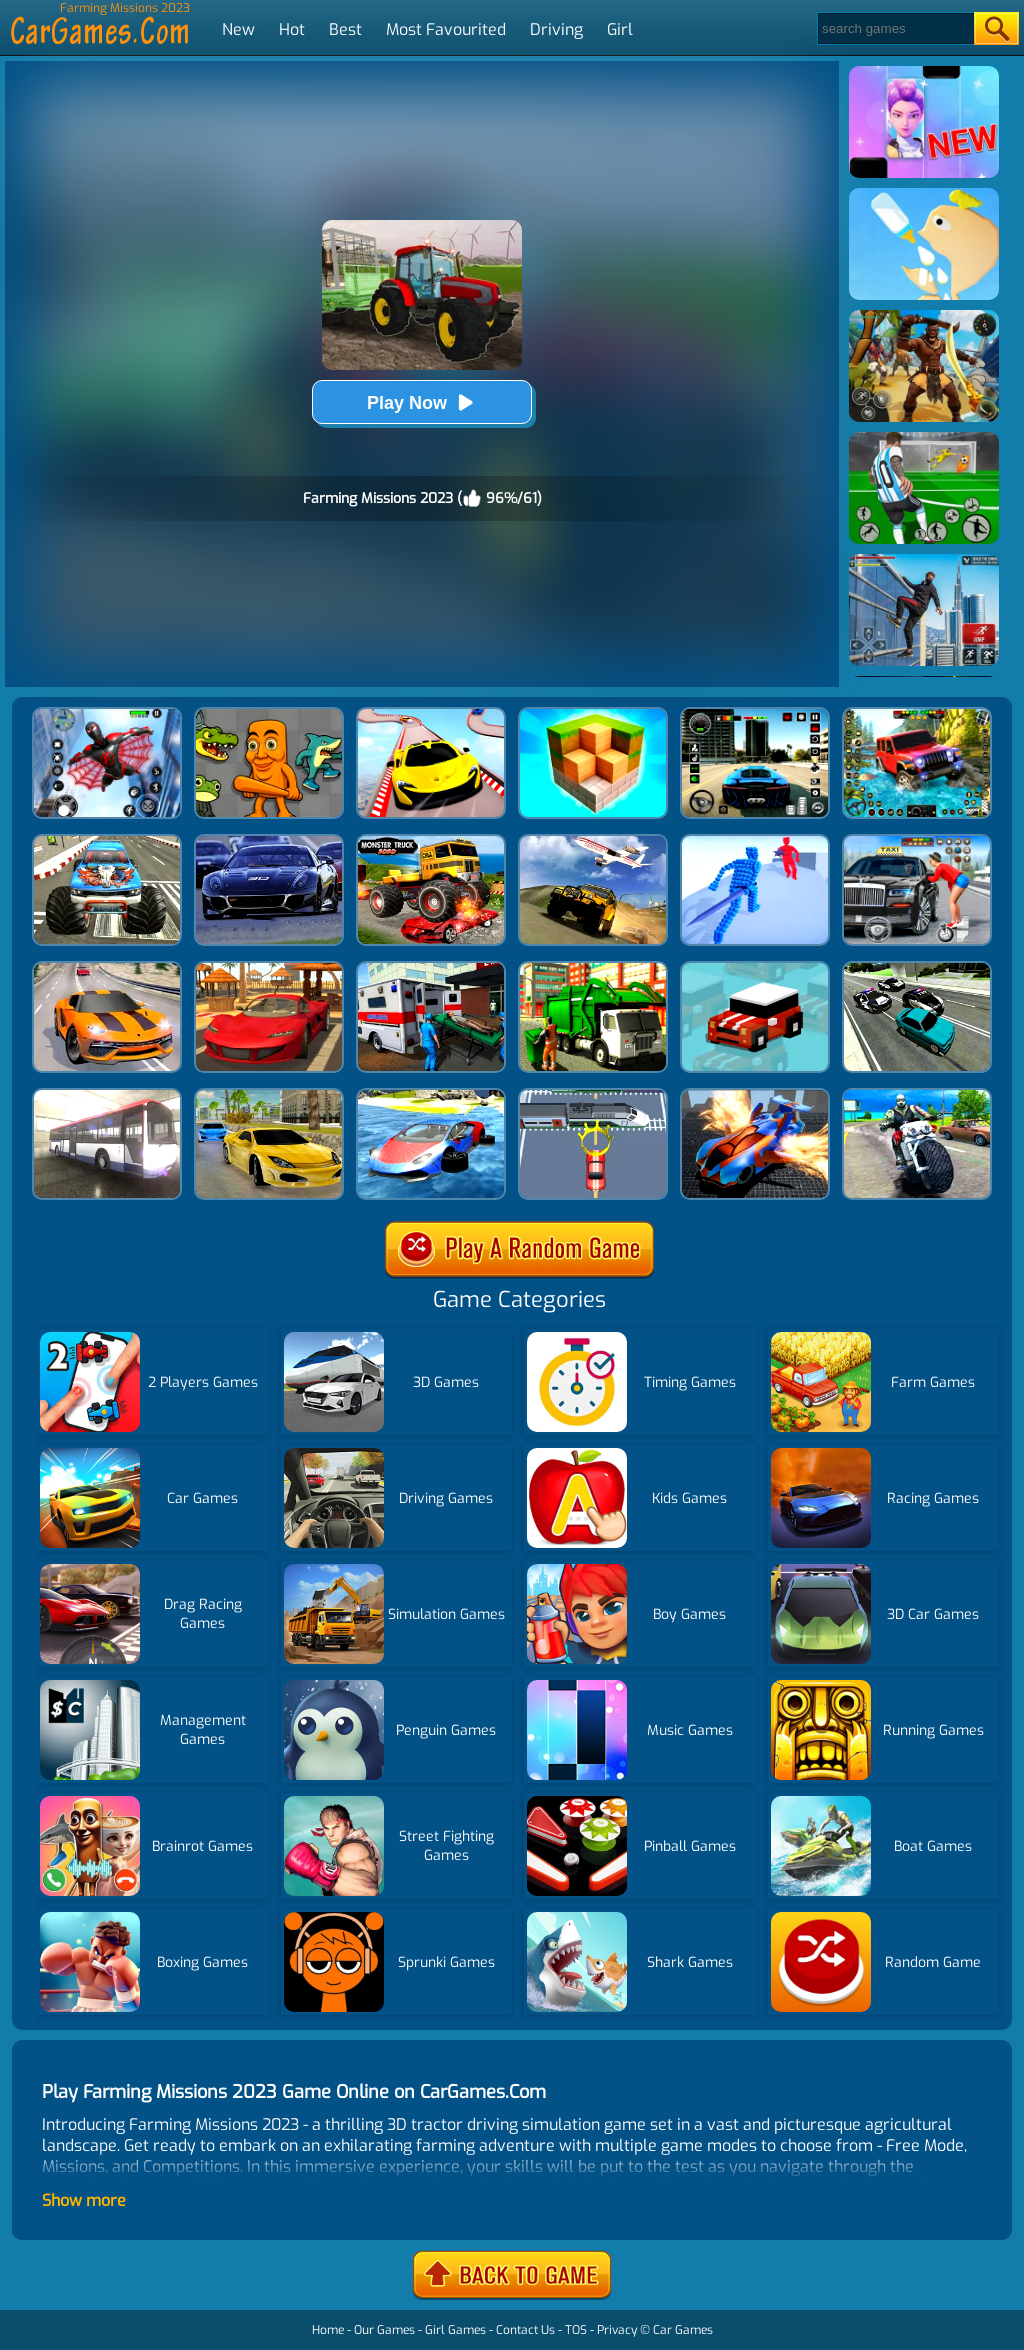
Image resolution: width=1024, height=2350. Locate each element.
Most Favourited (446, 29)
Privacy (617, 2330)
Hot (292, 29)
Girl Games (455, 2330)
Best (345, 29)
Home (328, 2330)
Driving (556, 29)
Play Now (422, 402)
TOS (576, 2330)
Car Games (683, 2330)
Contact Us (525, 2330)
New (238, 29)
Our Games (384, 2330)
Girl (620, 29)
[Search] (894, 28)
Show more (84, 2200)
